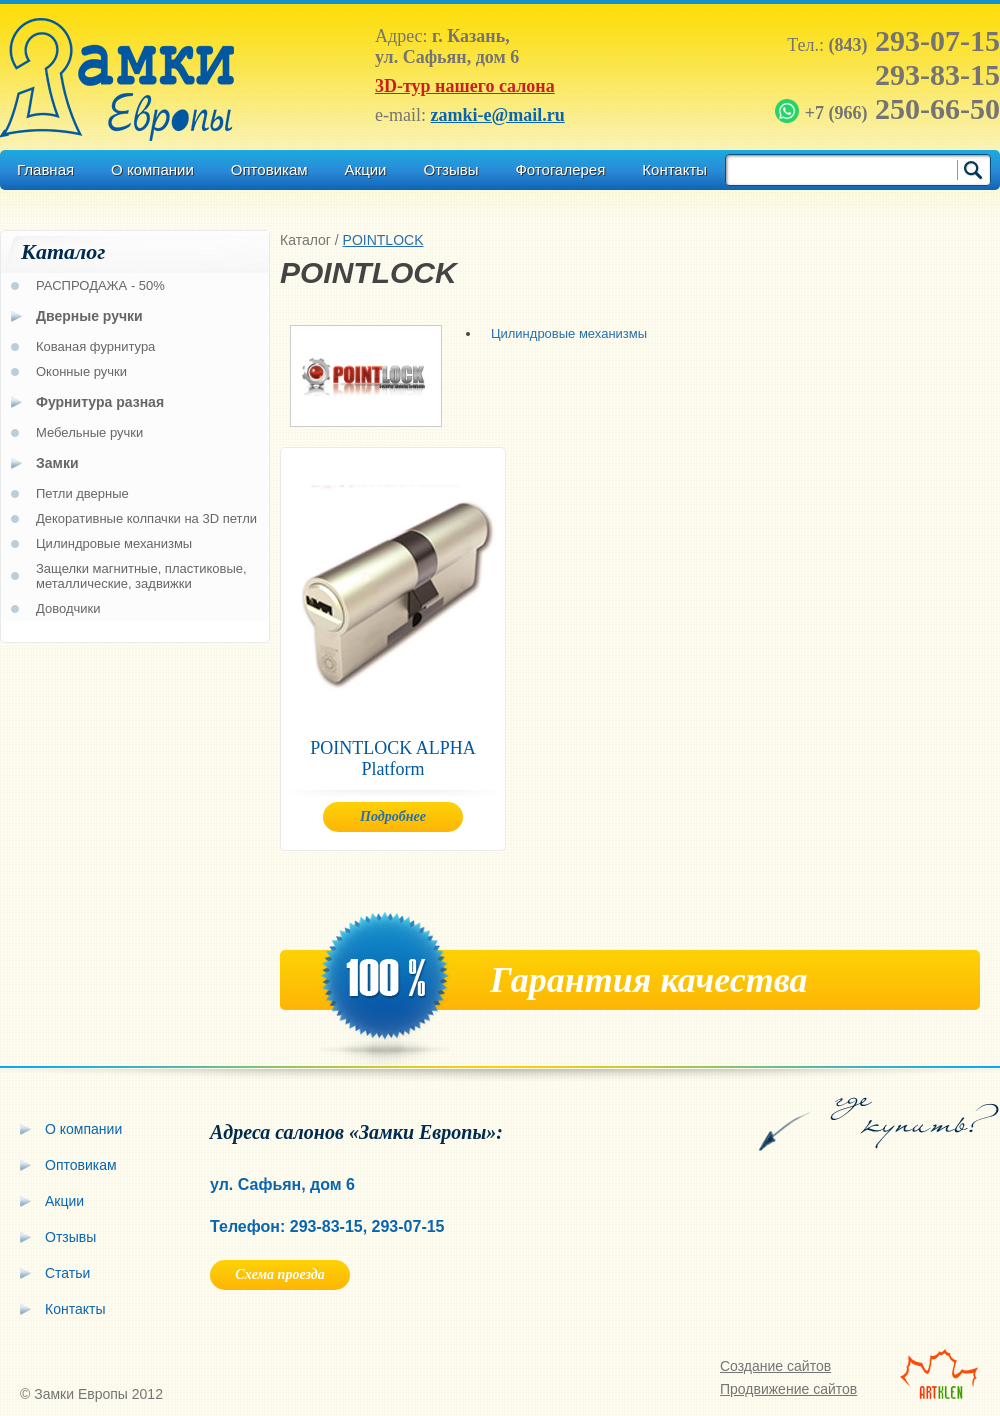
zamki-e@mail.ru (497, 115)
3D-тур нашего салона (465, 86)
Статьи (67, 1273)
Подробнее (393, 816)
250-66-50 (889, 108)
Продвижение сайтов (788, 1389)
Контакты (674, 169)
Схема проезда (279, 1274)
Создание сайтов (775, 1366)
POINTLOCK (383, 240)
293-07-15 (914, 40)
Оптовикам (269, 169)
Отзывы (450, 169)
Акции (366, 169)
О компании (152, 169)
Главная (45, 169)
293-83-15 (937, 74)
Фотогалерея (560, 169)
